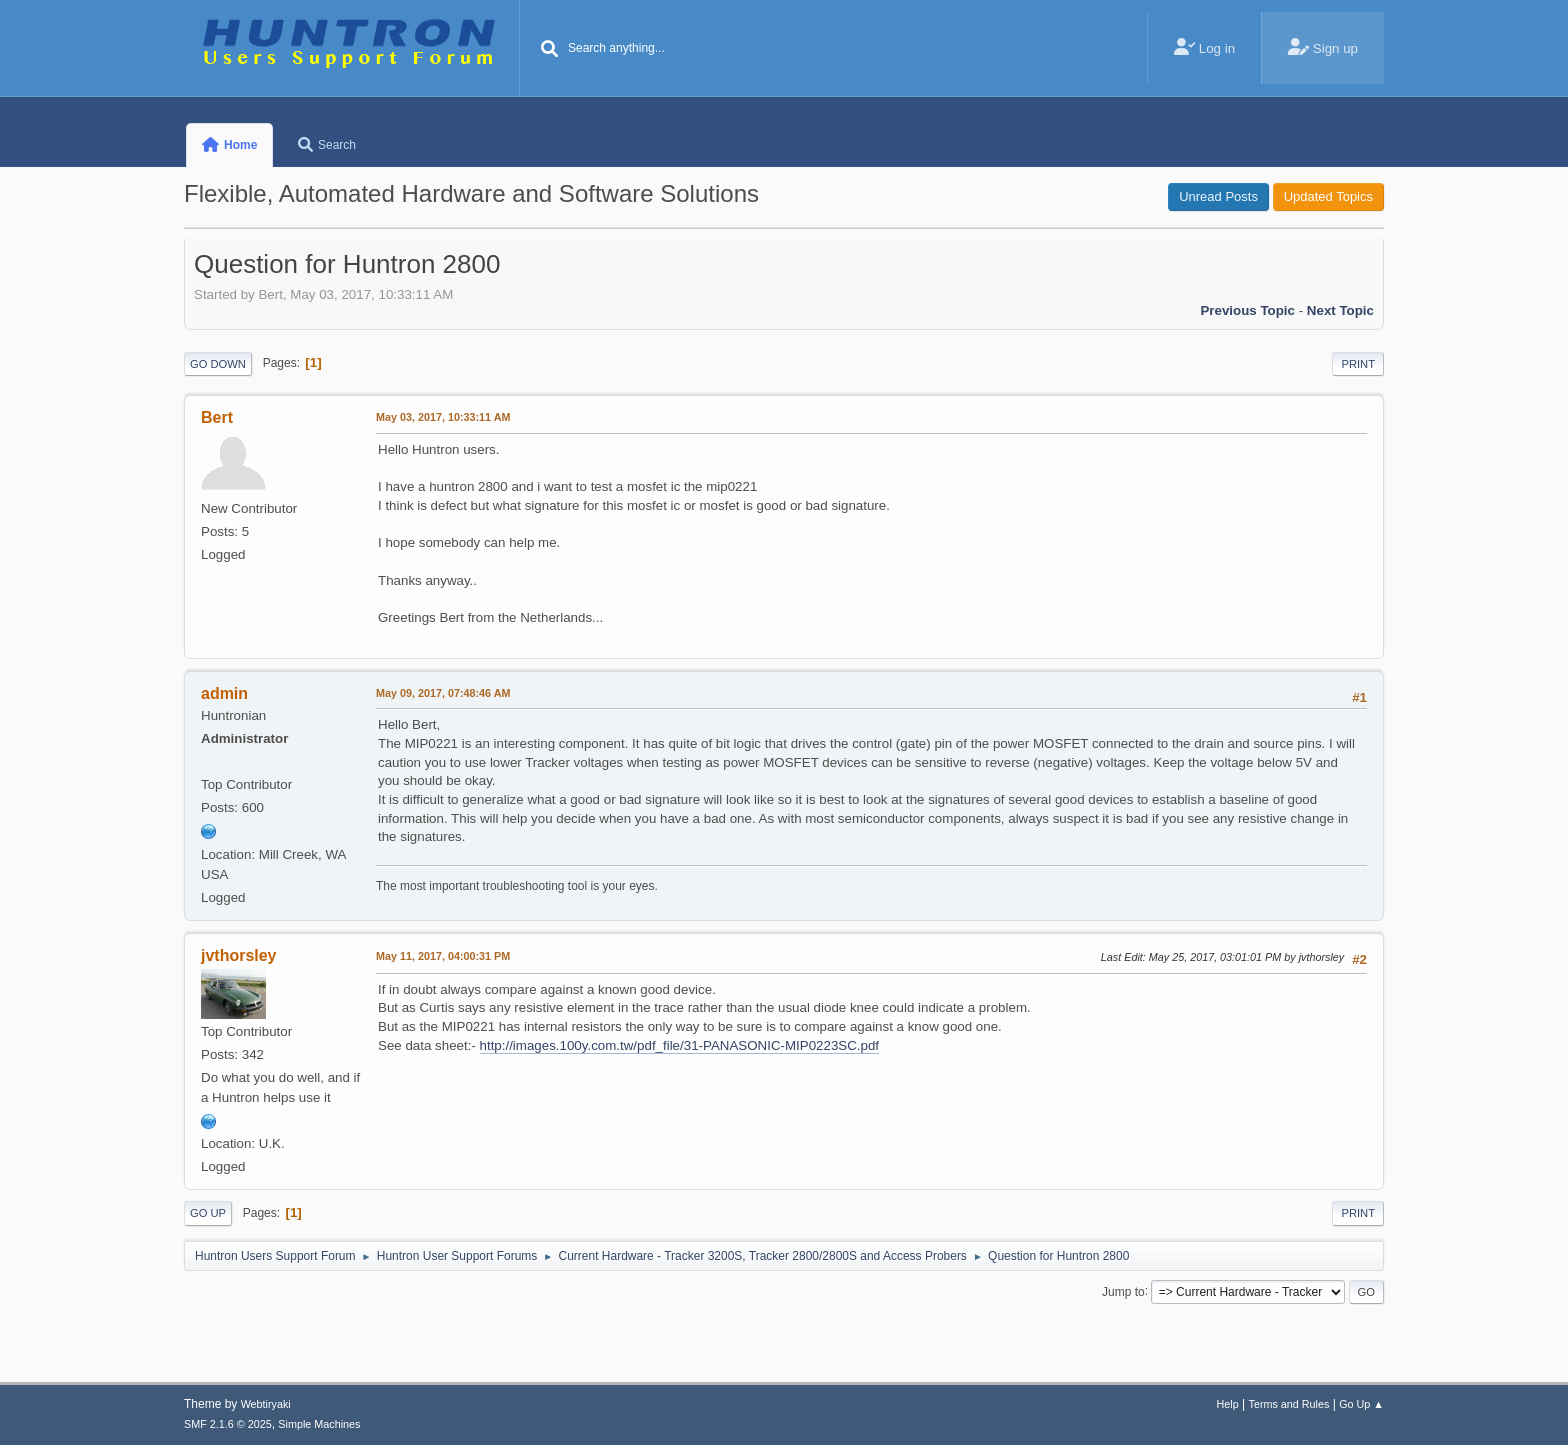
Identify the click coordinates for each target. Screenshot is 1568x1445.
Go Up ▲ (1361, 1404)
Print (1358, 364)
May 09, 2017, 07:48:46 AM (443, 693)
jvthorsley (239, 955)
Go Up (208, 1213)
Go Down (218, 364)
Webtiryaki (266, 1404)
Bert (217, 417)
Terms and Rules (1289, 1404)
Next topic (1340, 310)
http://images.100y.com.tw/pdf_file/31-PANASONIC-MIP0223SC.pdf (680, 1045)
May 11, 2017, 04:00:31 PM (443, 956)
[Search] (550, 50)
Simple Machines (319, 1424)
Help (1228, 1404)
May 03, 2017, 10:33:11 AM (443, 417)
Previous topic (1247, 310)
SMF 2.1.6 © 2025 (228, 1424)
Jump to (1123, 1291)
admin (224, 693)
